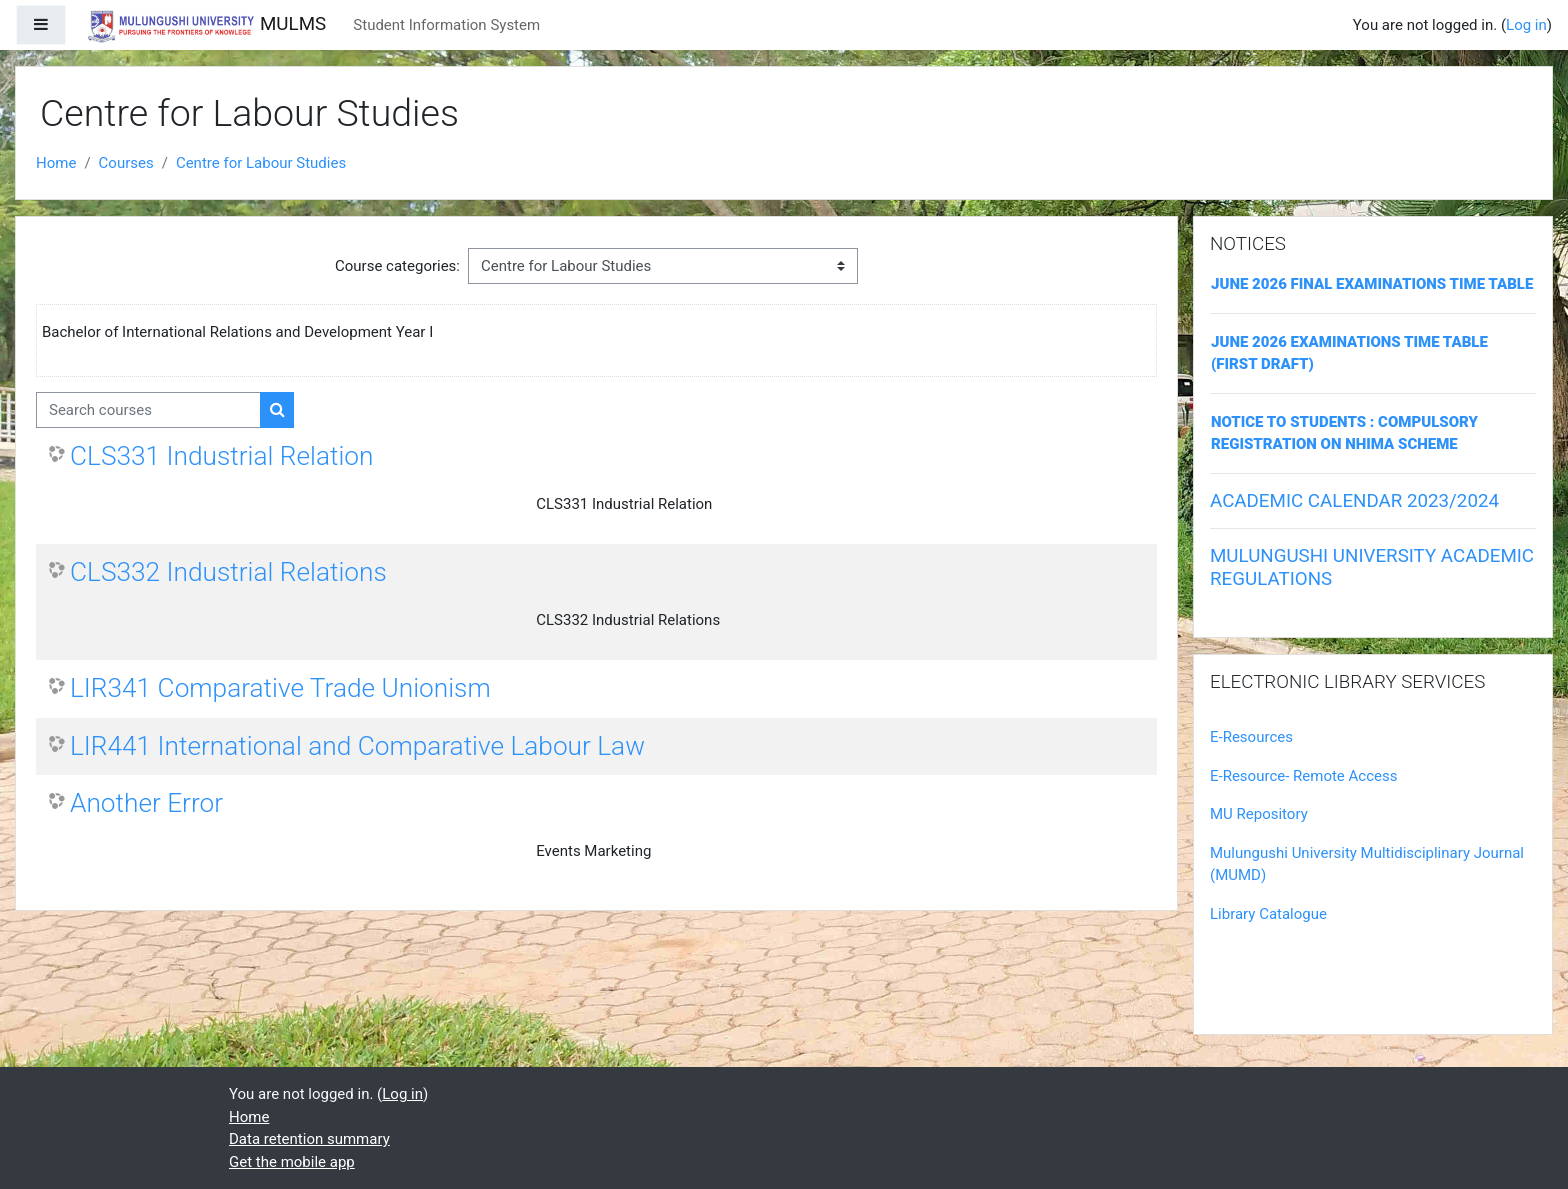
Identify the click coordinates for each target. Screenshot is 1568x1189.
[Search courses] (148, 410)
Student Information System (446, 25)
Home (56, 163)
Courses (126, 163)
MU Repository (1259, 814)
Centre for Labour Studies (261, 163)
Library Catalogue (1268, 914)
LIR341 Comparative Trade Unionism (280, 688)
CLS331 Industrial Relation (221, 456)
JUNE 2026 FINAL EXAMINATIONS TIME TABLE (1372, 284)
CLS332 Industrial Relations (228, 572)
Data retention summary (309, 1139)
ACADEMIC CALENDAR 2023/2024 (1354, 501)
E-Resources (1251, 737)
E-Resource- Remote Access (1303, 776)
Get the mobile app (292, 1162)
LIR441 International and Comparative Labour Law (357, 746)
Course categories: (397, 266)
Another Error (146, 803)
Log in (1526, 25)
